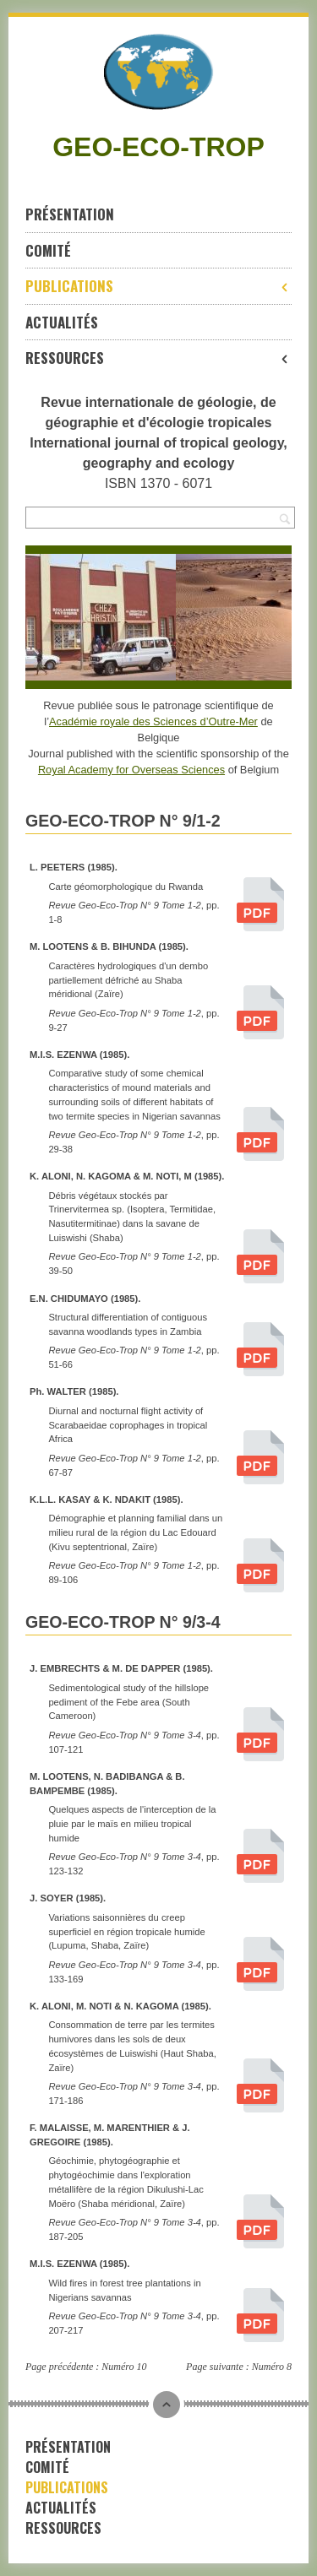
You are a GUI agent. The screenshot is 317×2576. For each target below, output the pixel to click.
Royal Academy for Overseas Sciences (131, 769)
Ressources (158, 357)
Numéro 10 (123, 2367)
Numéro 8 (272, 2367)
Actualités (61, 322)
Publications (158, 285)
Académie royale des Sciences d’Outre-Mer (153, 721)
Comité (48, 250)
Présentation (69, 214)
